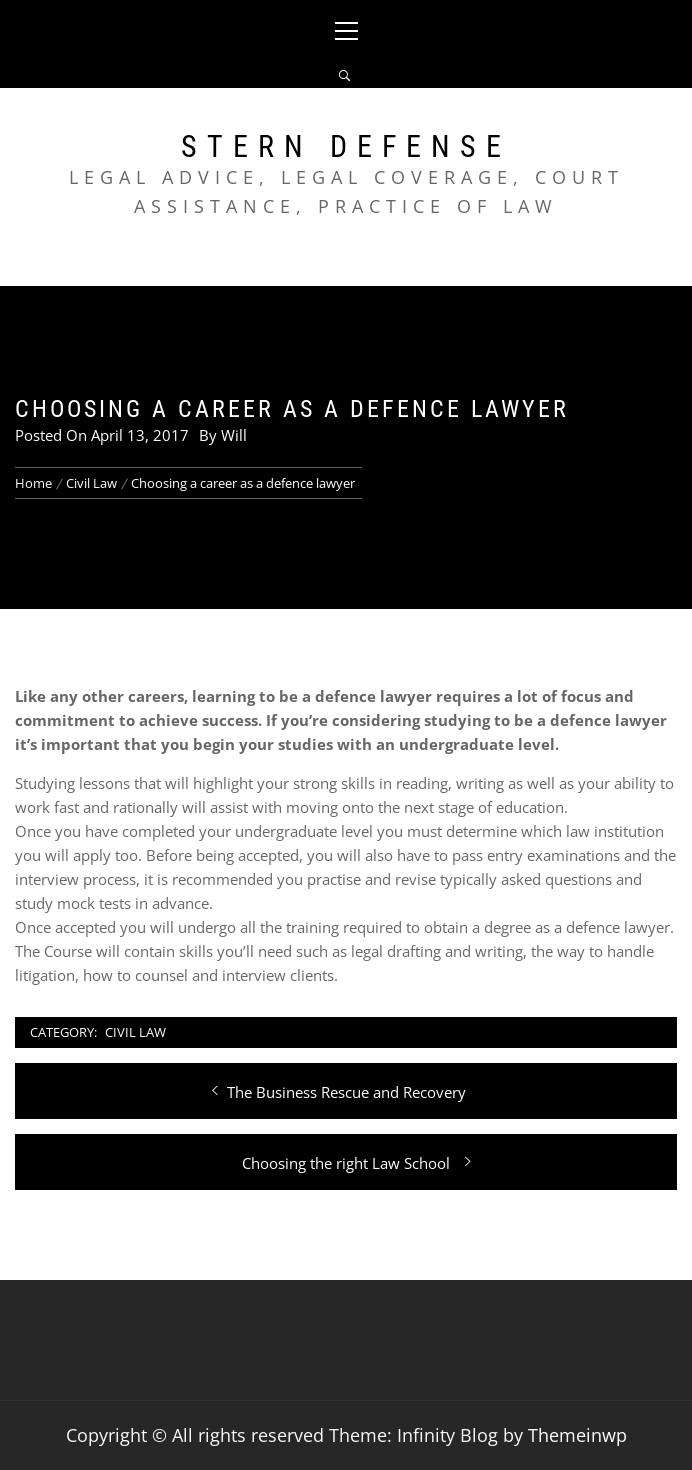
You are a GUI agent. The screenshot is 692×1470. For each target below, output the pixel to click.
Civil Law (135, 1032)
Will (234, 435)
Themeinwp (577, 1435)
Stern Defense (346, 146)
